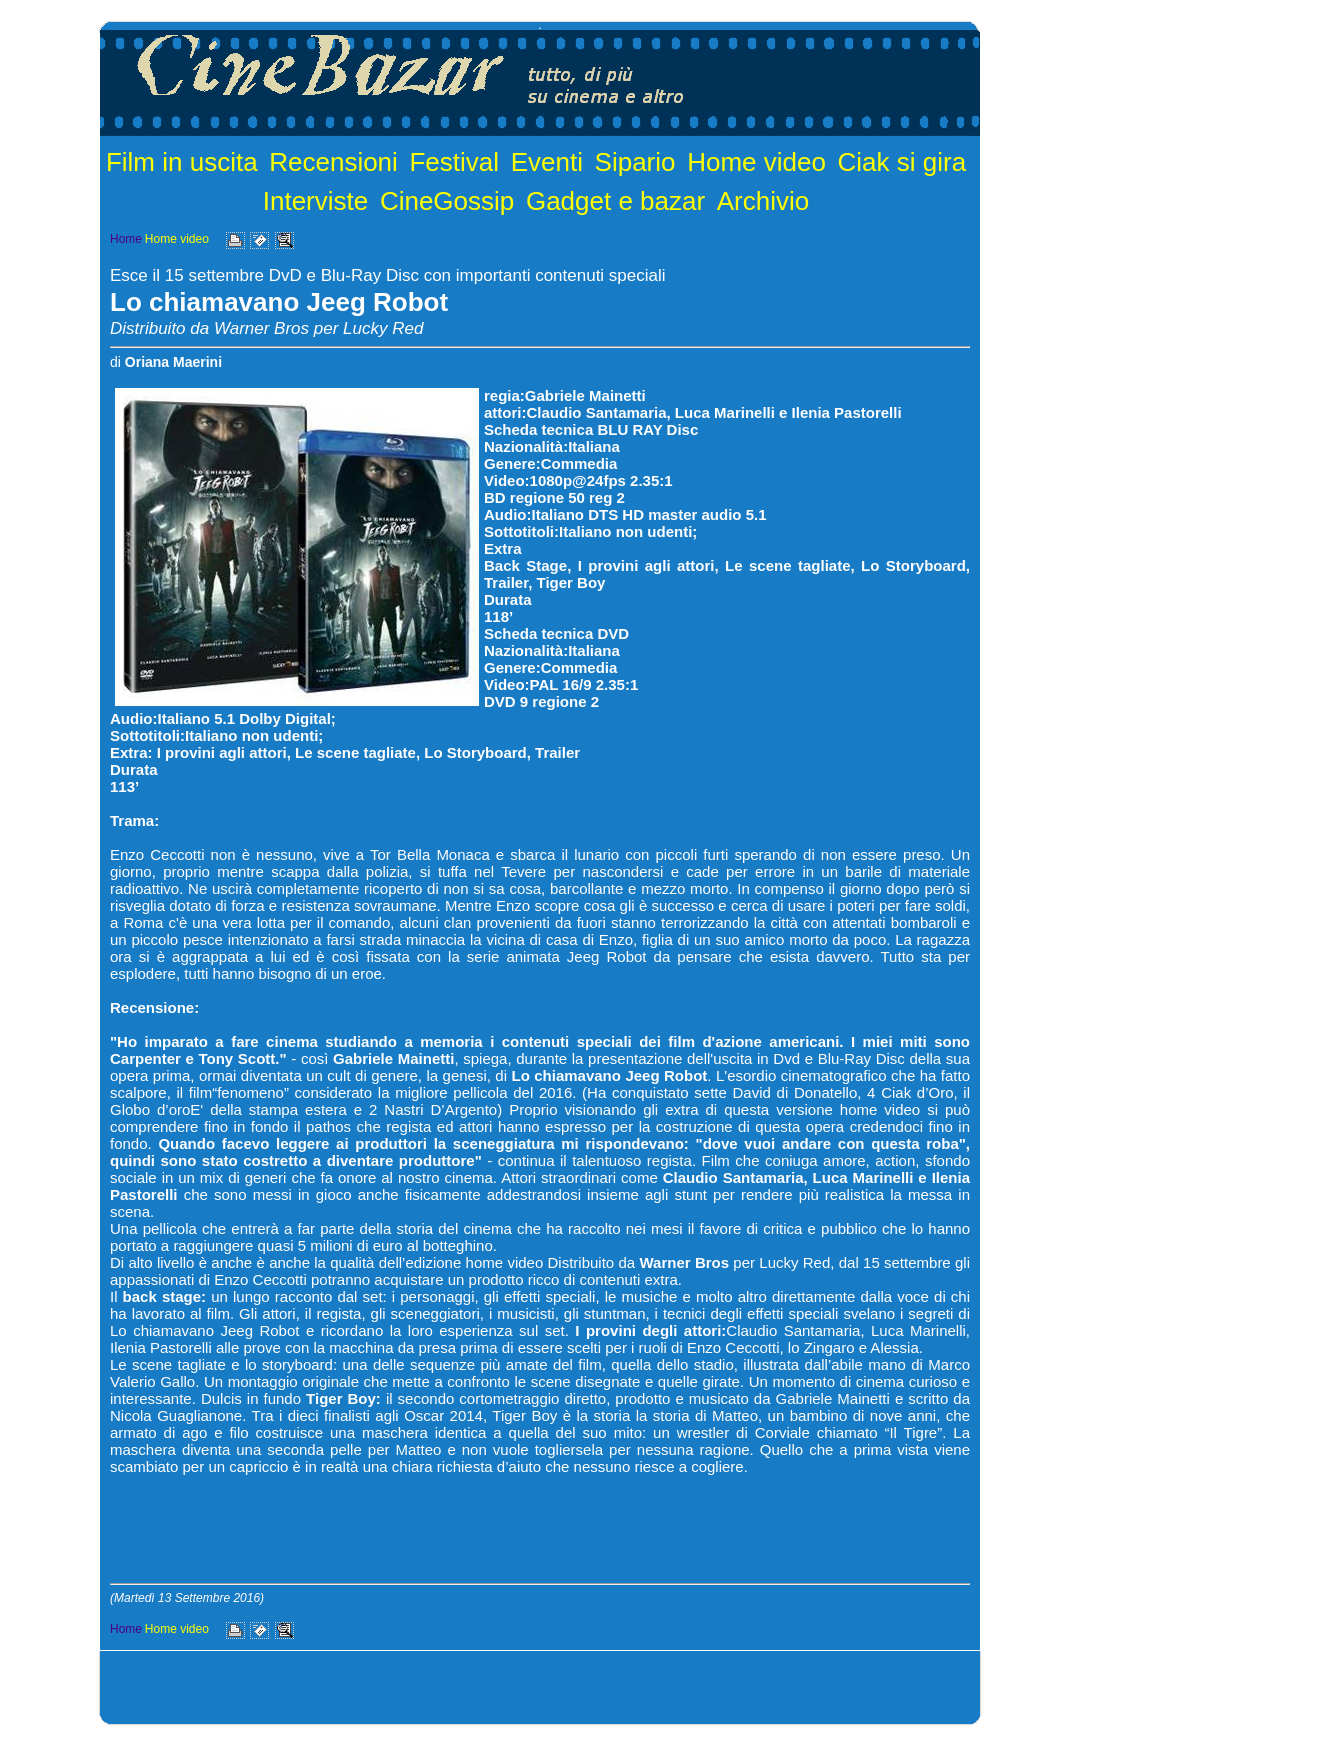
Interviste (316, 201)
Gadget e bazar (615, 201)
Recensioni (333, 162)
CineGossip (447, 201)
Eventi (547, 162)
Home (126, 239)
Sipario (635, 162)
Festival (454, 162)
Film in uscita (182, 162)
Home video (756, 162)
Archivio (763, 201)
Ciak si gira (902, 162)
